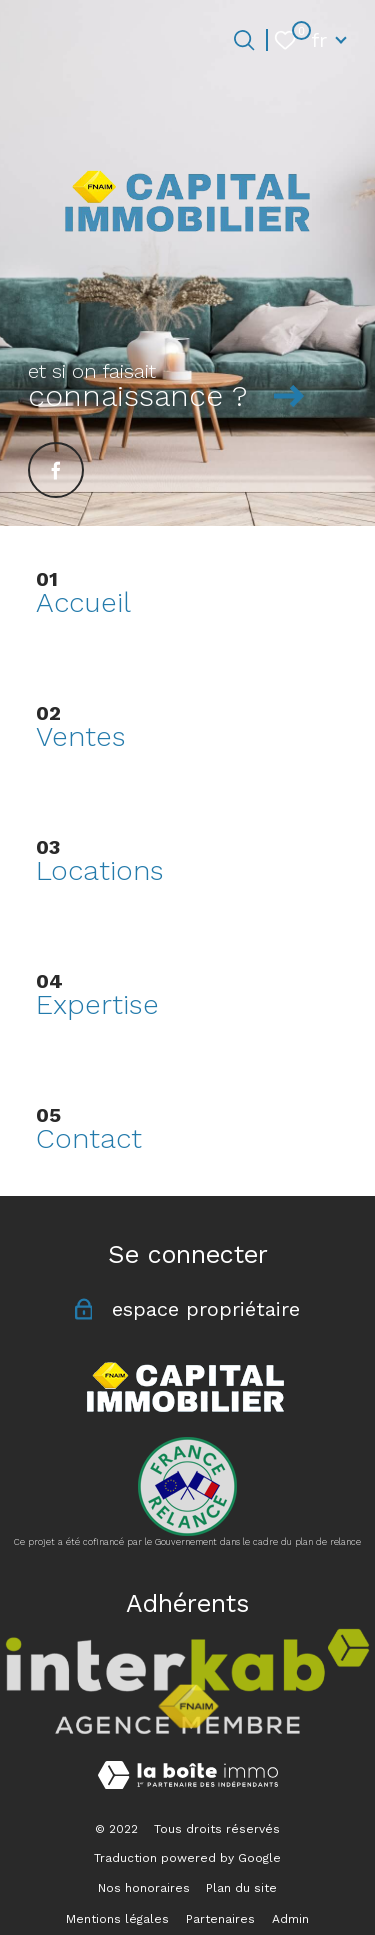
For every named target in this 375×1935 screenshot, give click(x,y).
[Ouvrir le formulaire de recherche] (244, 40)
